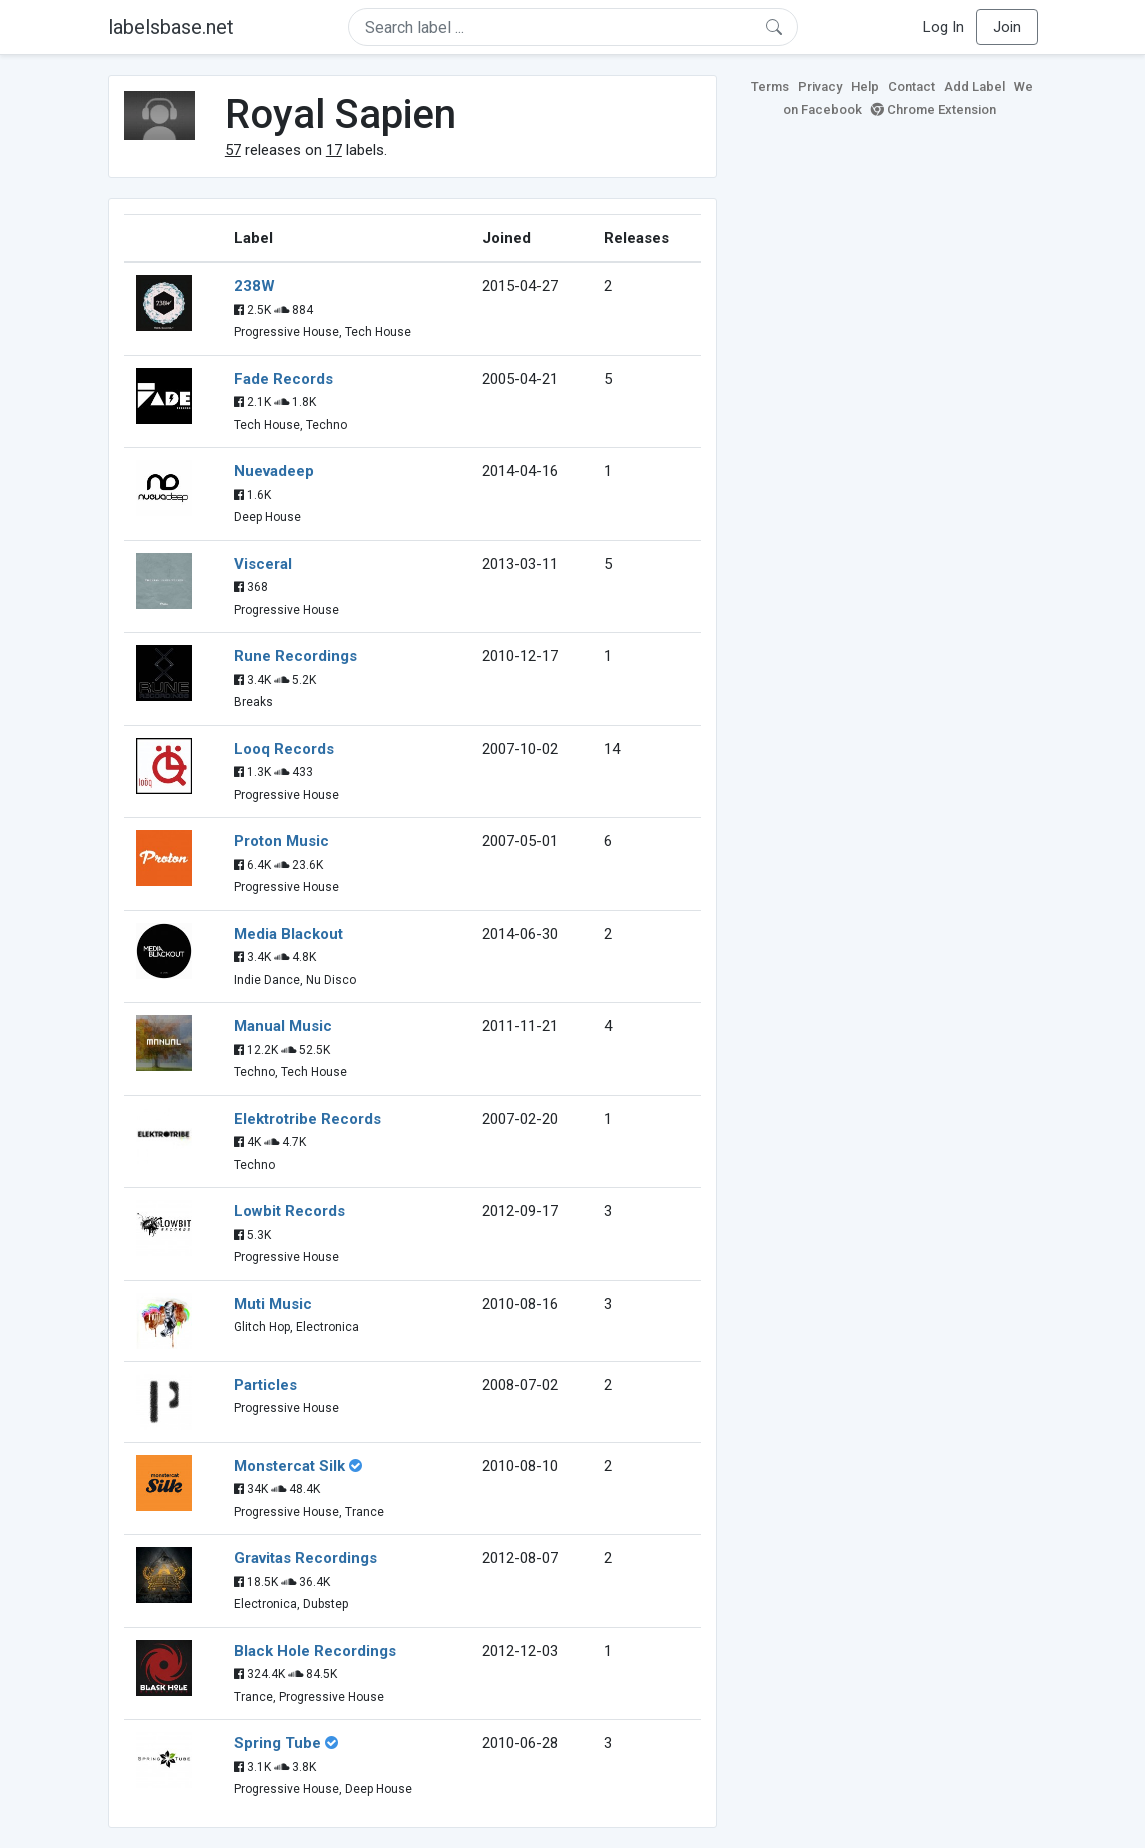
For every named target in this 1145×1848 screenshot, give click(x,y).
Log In (943, 27)
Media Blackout (288, 934)
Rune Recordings (295, 656)
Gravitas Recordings (305, 1558)
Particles (265, 1385)
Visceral (263, 564)
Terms (770, 86)
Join (1007, 27)
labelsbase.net (171, 27)
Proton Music (281, 841)
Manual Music (283, 1026)
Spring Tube (277, 1743)
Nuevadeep (274, 471)
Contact (911, 86)
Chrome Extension (933, 109)
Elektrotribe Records (307, 1119)
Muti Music (273, 1304)
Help (865, 86)
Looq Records (284, 749)
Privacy (820, 86)
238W (254, 286)
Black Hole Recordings (315, 1651)
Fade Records (283, 379)
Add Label (974, 86)
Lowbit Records (289, 1211)
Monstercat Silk (289, 1466)
